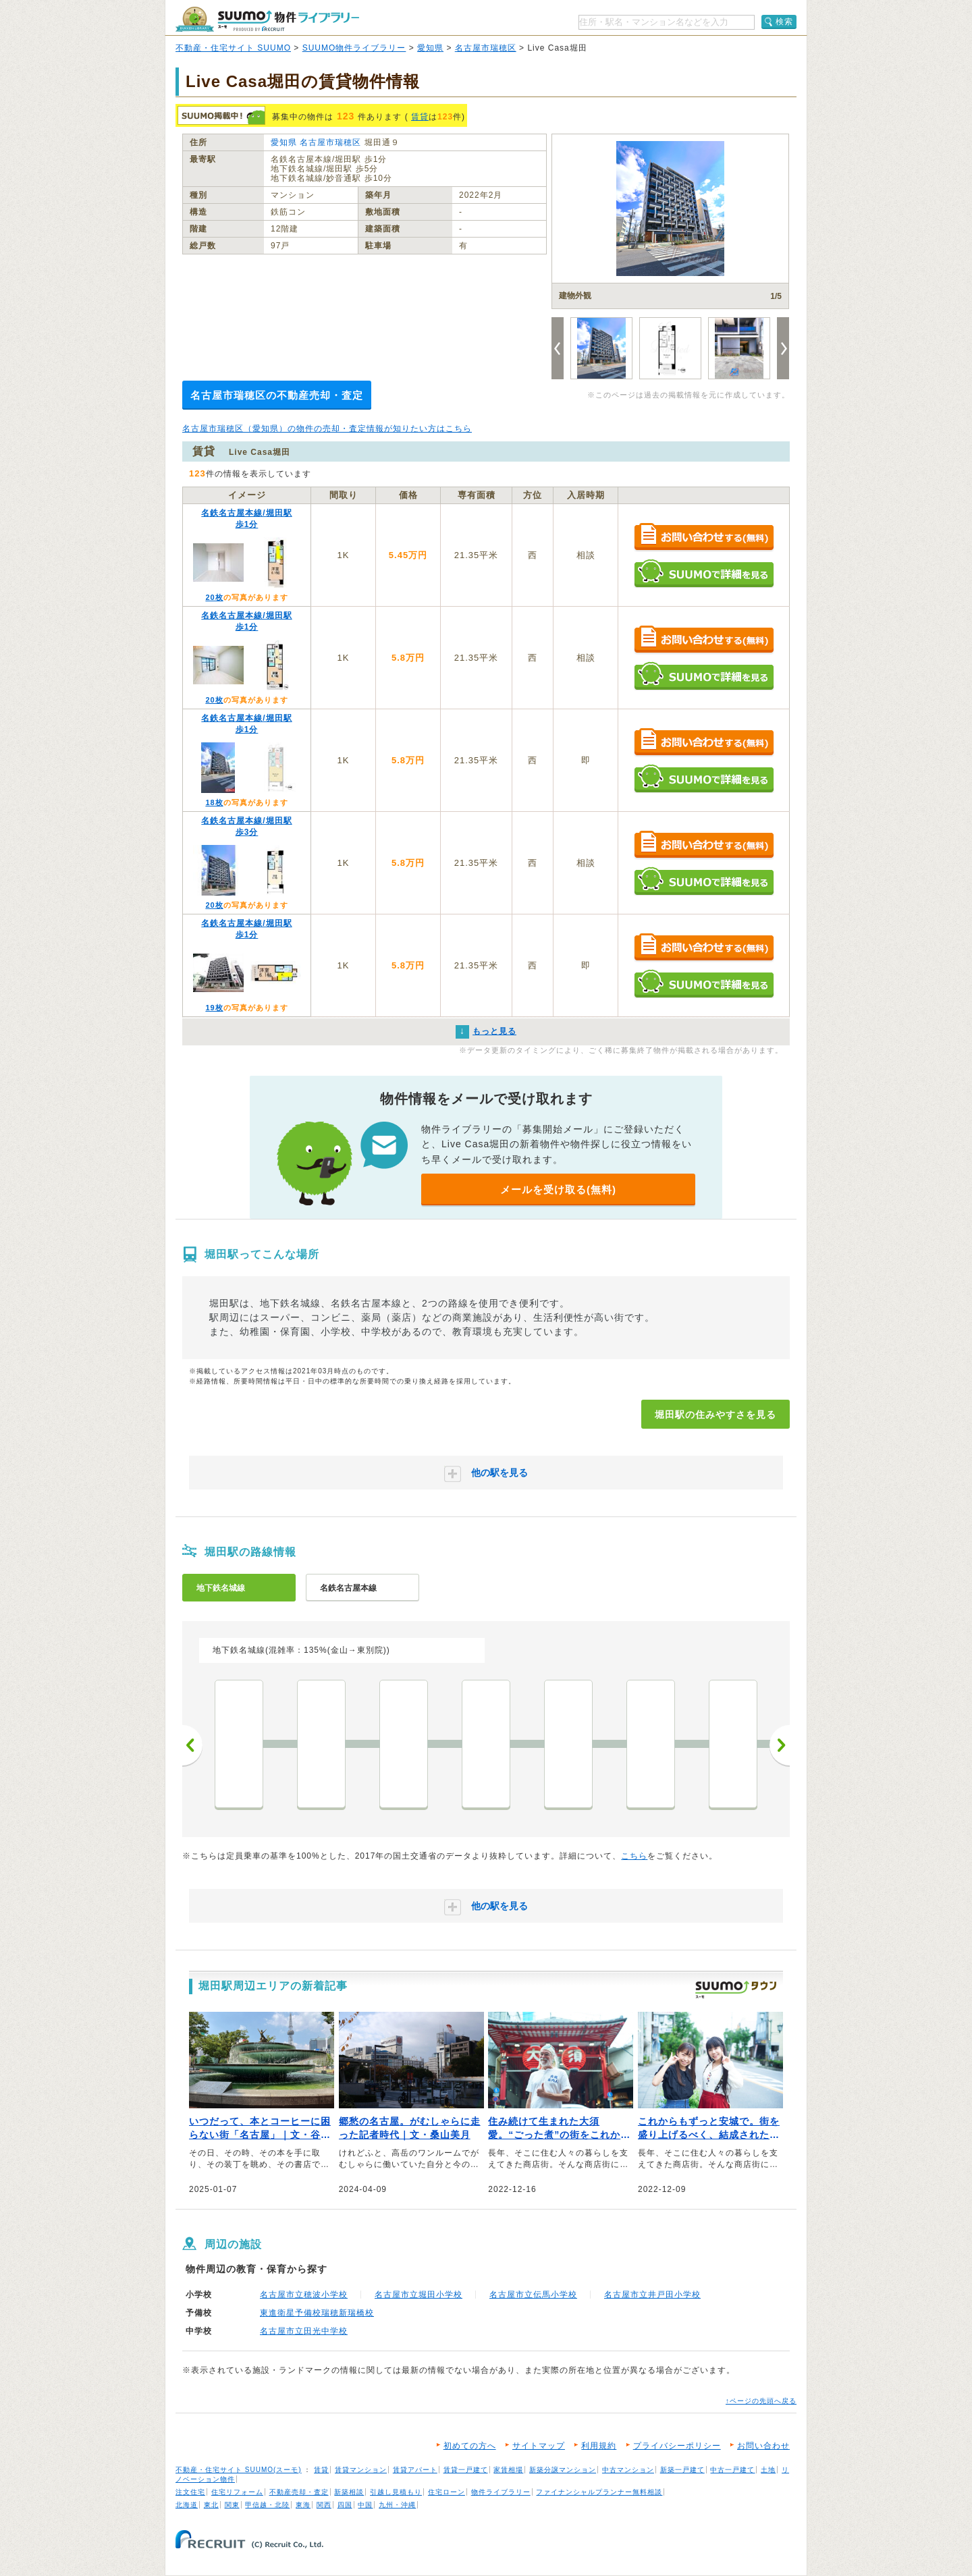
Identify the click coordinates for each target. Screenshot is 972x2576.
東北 (211, 2505)
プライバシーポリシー (677, 2445)
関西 (324, 2505)
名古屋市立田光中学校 (304, 2331)
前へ (192, 1745)
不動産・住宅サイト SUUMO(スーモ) (239, 2469)
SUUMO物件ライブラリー (354, 48)
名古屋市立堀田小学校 (418, 2294)
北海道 (187, 2505)
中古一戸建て (732, 2469)
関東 (232, 2505)
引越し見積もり (396, 2492)
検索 (784, 21)
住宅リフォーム (237, 2492)
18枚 (214, 802)
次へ (780, 1745)
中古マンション (628, 2469)
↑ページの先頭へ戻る (761, 2401)
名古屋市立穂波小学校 (304, 2294)
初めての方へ (469, 2445)
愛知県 (430, 48)
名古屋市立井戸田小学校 (652, 2294)
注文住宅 (190, 2492)
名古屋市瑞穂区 (485, 48)
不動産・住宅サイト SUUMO (233, 48)
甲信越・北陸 (267, 2505)
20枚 (214, 597)
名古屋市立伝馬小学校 (533, 2294)
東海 (303, 2505)
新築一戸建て (682, 2469)
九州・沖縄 (397, 2505)
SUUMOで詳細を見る (703, 573)
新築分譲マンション (562, 2469)
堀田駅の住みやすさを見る (715, 1414)
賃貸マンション (361, 2469)
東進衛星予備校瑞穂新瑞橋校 (317, 2313)
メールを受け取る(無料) (558, 1189)
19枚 (214, 1008)
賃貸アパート (415, 2469)
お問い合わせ (763, 2445)
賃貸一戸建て (465, 2469)
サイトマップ (538, 2445)
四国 (345, 2505)
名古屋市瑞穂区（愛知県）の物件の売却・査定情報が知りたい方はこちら (327, 428)
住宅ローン (446, 2492)
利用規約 (598, 2445)
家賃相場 (508, 2469)
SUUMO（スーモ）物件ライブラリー (267, 19)
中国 (365, 2505)
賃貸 (420, 116)
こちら (634, 1856)
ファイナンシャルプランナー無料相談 (599, 2492)
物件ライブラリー (501, 2492)
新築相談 (349, 2492)
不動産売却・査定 (299, 2492)
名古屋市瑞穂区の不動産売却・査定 (276, 395)
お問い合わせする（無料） (703, 537)
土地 (768, 2469)
